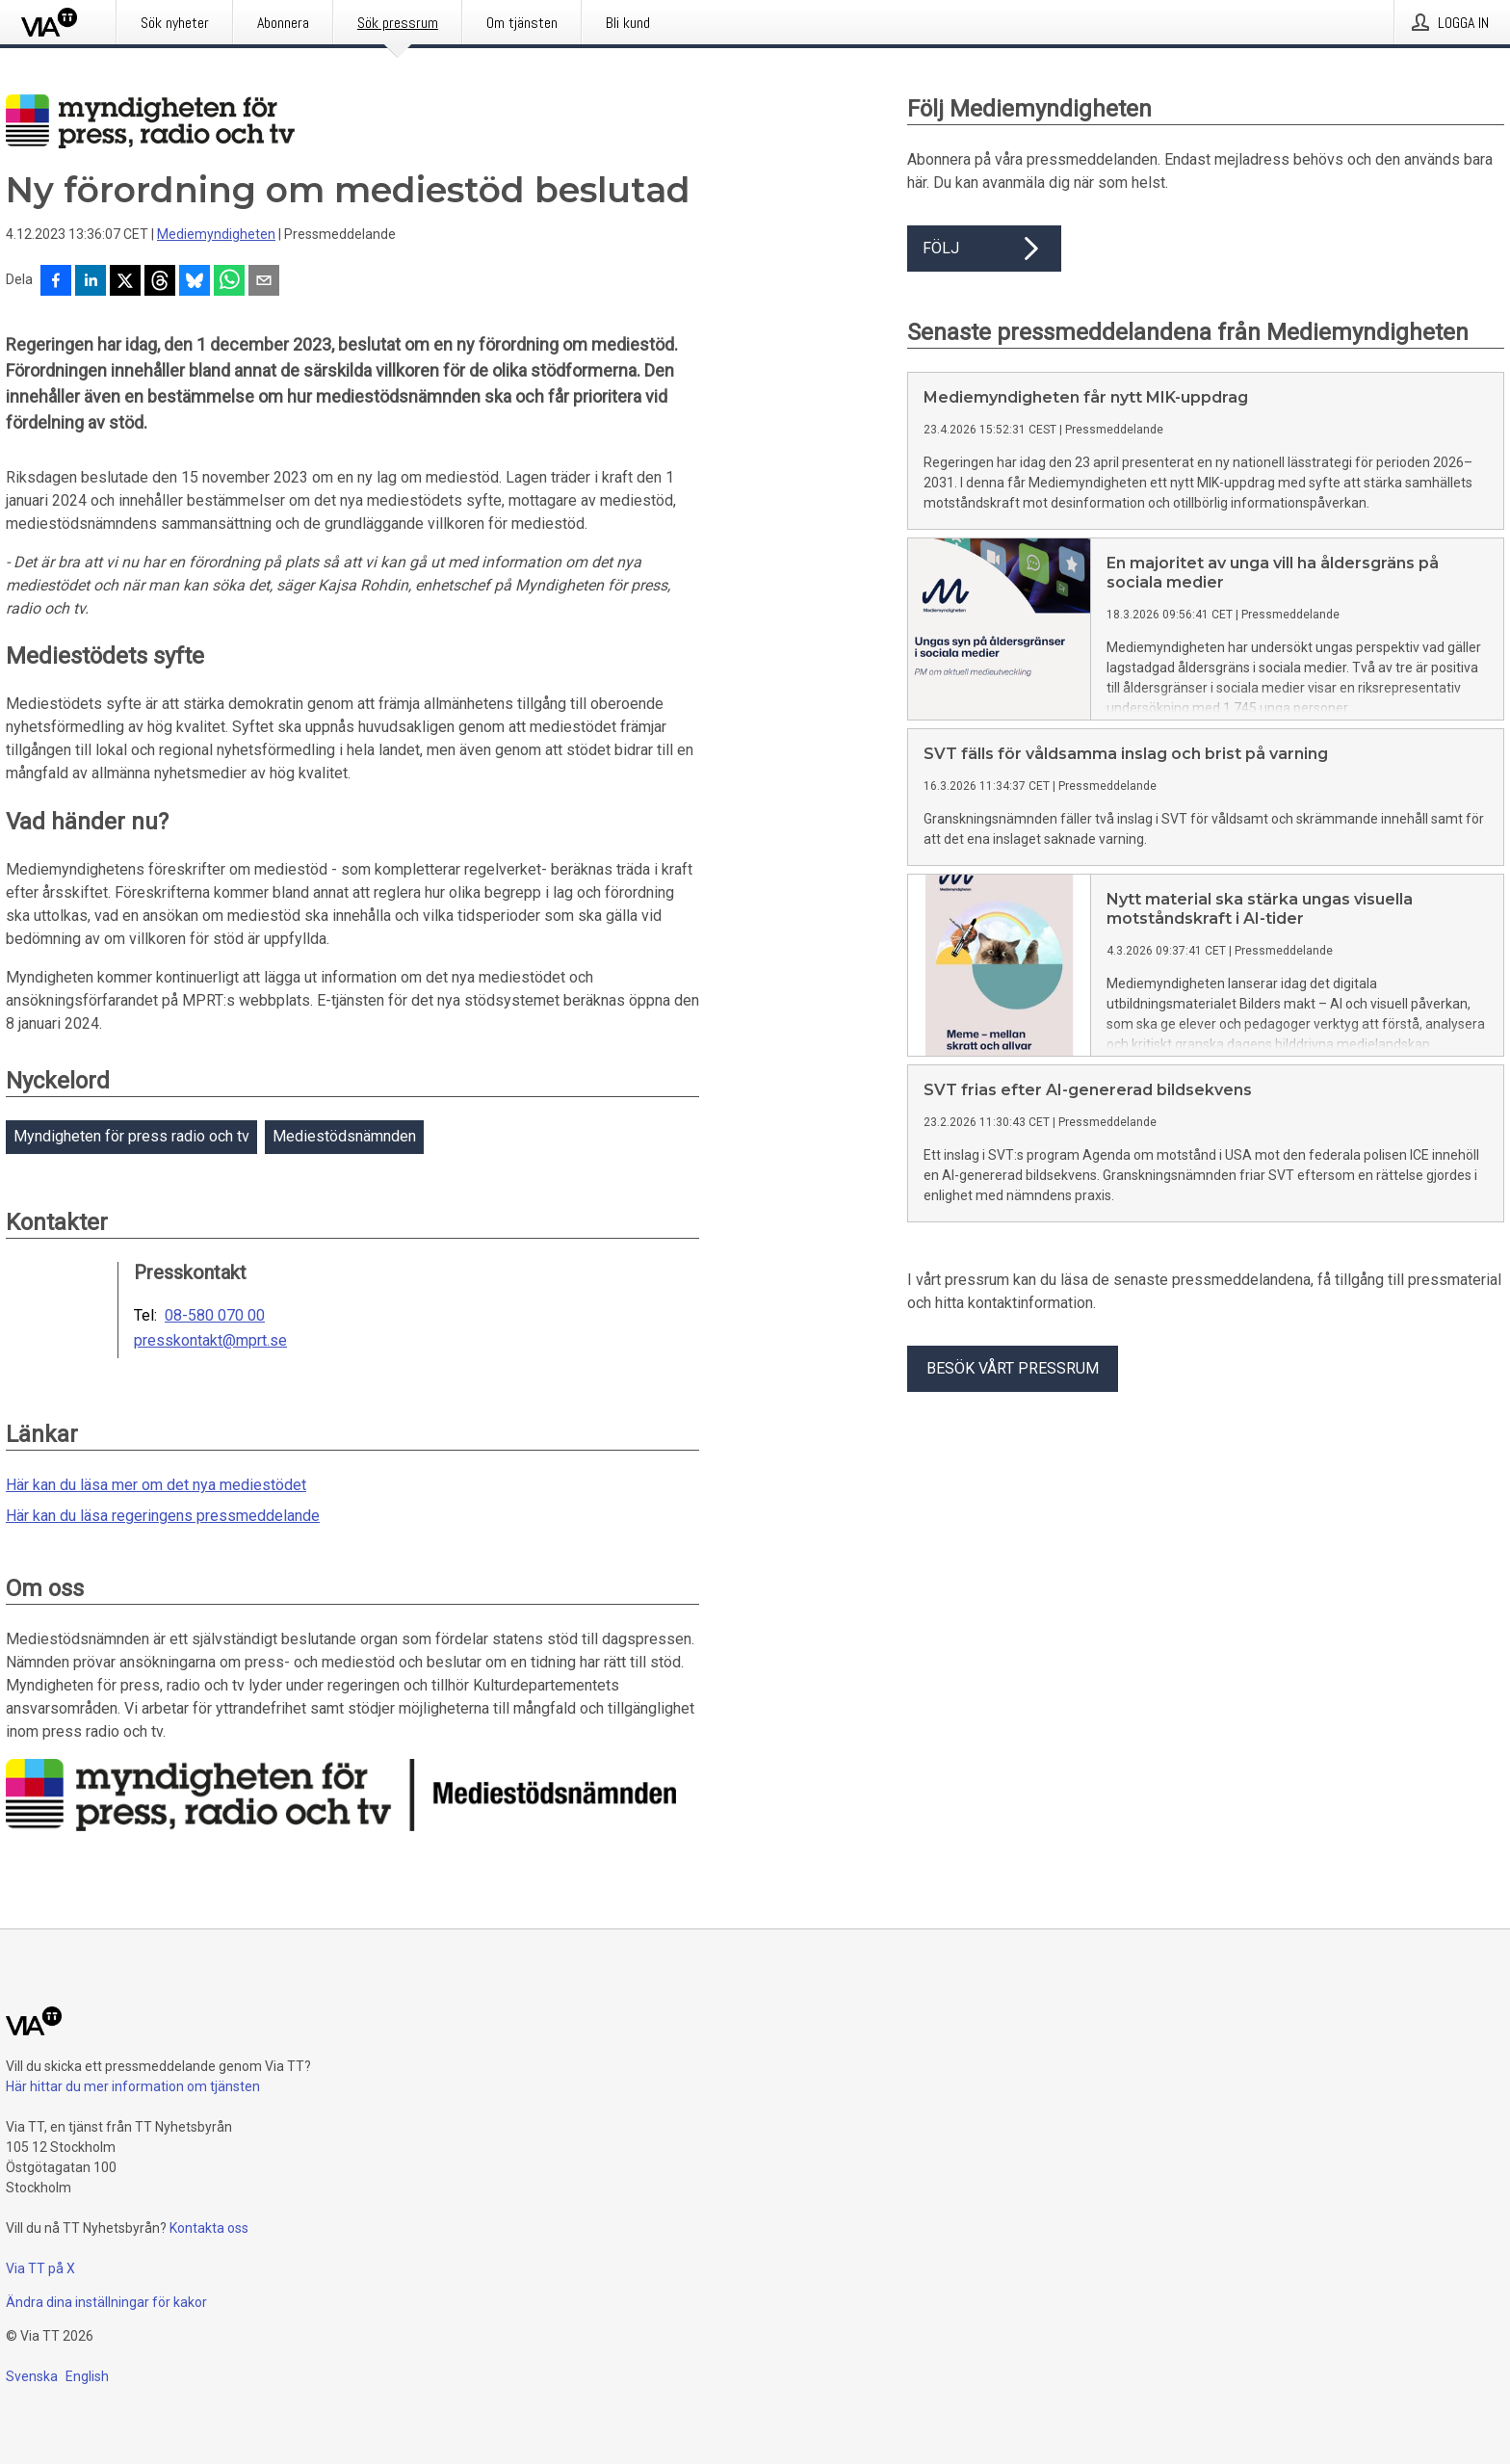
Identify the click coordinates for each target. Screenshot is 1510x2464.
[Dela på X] (125, 282)
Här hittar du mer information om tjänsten (133, 2086)
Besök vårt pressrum (1012, 1368)
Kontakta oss (208, 2228)
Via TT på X (40, 2268)
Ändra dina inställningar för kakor (106, 2302)
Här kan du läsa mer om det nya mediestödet (156, 1485)
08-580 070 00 (215, 1315)
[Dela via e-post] (263, 282)
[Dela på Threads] (159, 282)
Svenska (32, 2376)
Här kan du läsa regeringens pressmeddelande (163, 1516)
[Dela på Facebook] (55, 282)
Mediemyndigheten (216, 234)
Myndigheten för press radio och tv (131, 1136)
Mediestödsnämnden (344, 1136)
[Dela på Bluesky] (194, 282)
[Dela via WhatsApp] (229, 282)
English (87, 2376)
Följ (984, 248)
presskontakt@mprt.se (210, 1341)
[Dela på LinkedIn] (90, 282)
